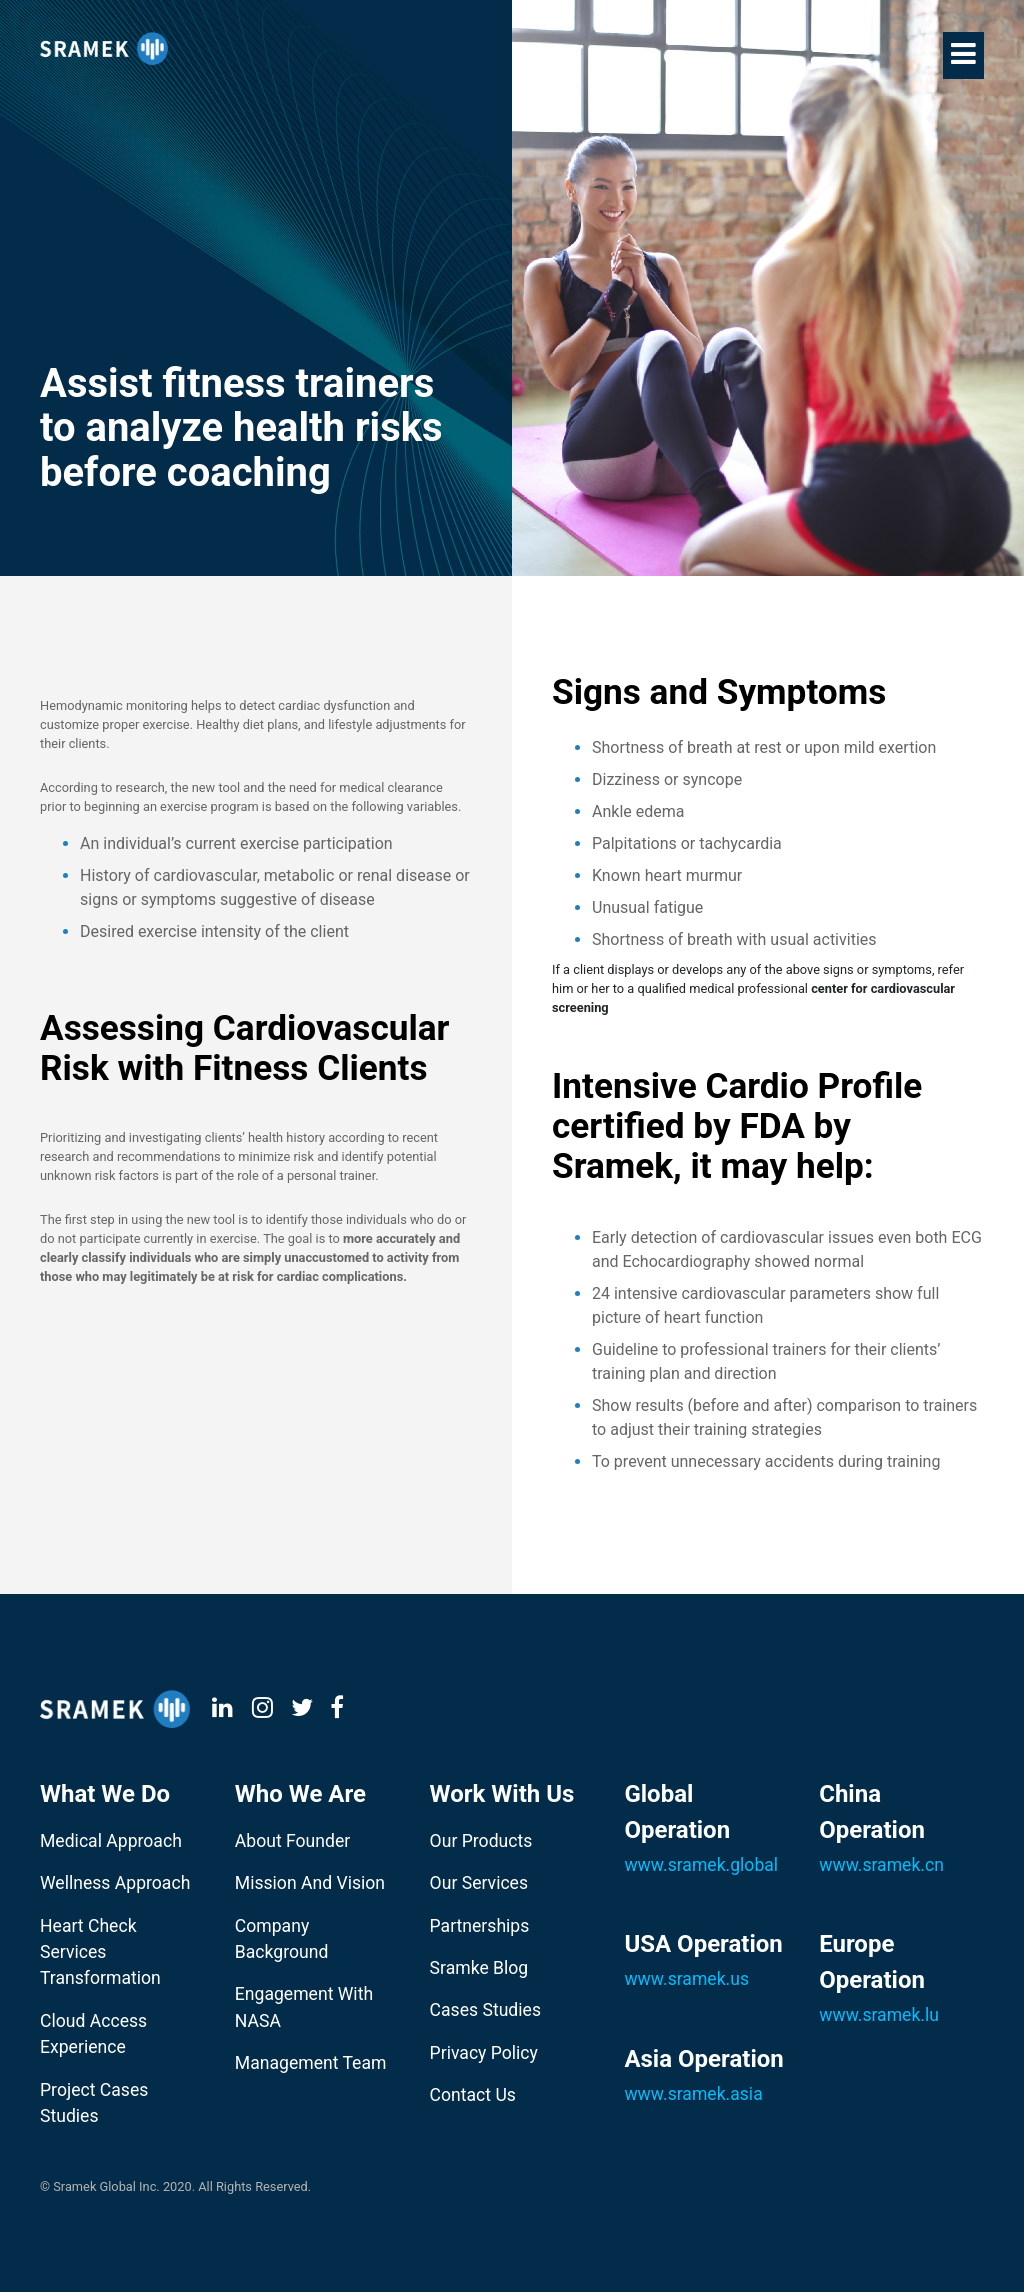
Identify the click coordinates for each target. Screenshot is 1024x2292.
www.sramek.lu (879, 2015)
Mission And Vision (310, 1883)
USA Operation (703, 1944)
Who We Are (300, 1794)
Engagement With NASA (304, 2007)
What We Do (105, 1794)
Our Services (479, 1883)
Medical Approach (111, 1841)
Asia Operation (703, 2059)
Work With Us (502, 1794)
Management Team (311, 2063)
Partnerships (480, 1926)
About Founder (292, 1841)
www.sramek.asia (693, 2094)
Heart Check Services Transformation (100, 1952)
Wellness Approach (115, 1883)
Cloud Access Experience (93, 2034)
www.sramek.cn (881, 1865)
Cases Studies (485, 2010)
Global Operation (677, 1812)
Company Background (282, 1939)
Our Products (481, 1841)
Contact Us (473, 2095)
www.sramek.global (701, 1865)
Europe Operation (872, 1962)
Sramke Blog (479, 1968)
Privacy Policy (484, 2053)
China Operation (872, 1812)
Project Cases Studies (94, 2103)
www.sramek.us (686, 1979)
